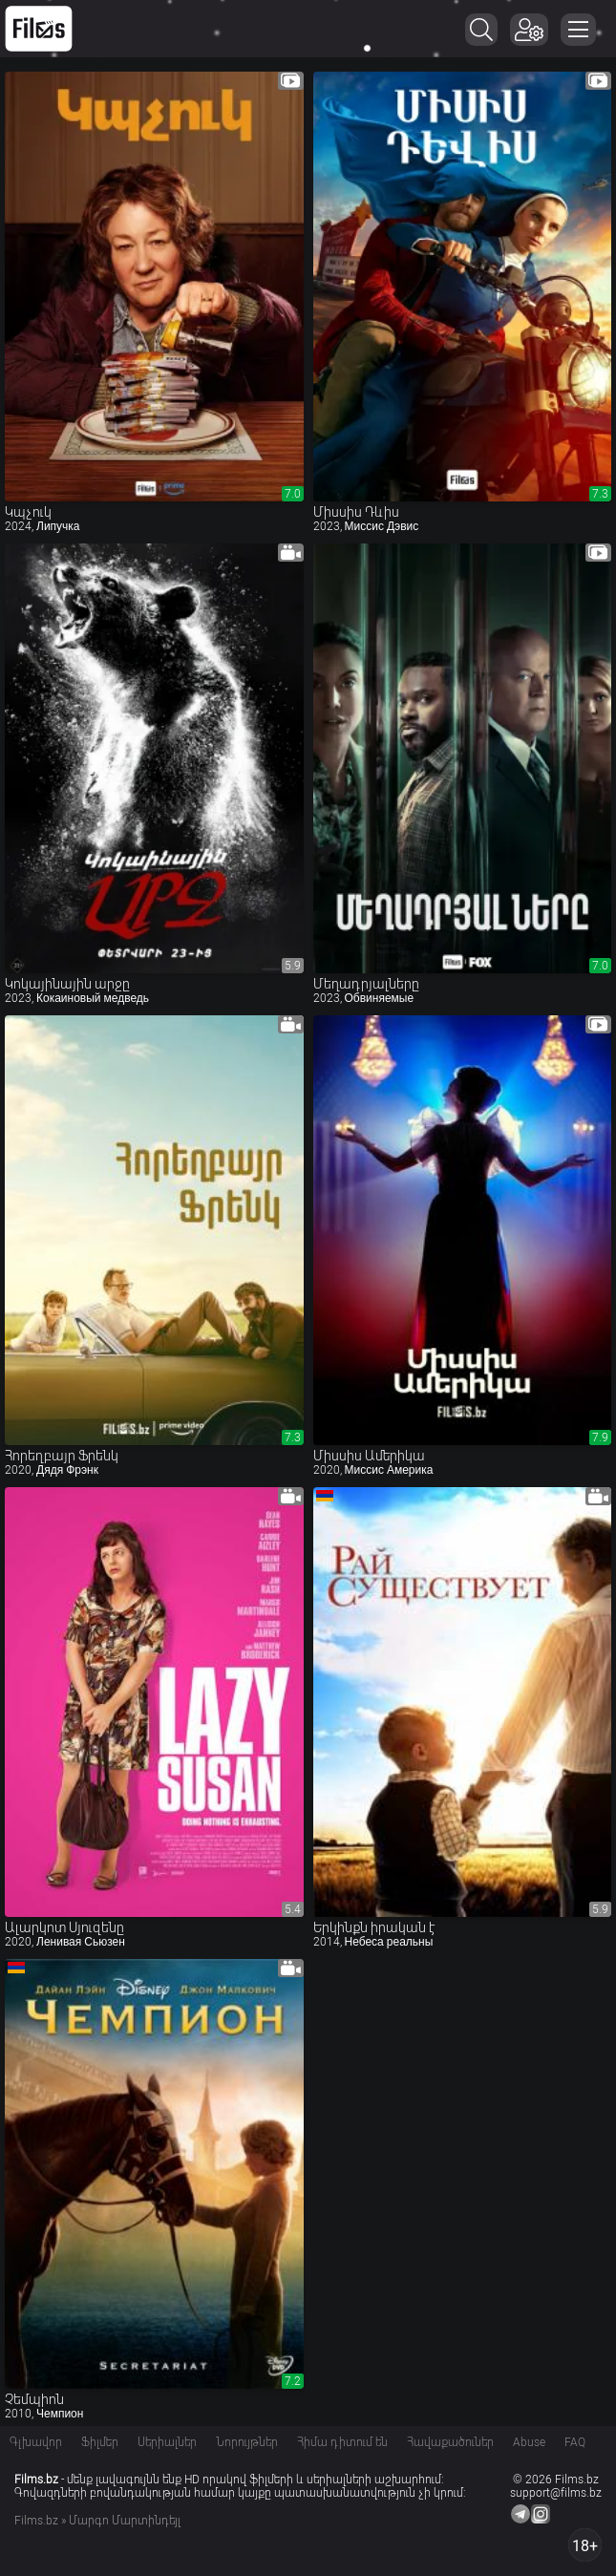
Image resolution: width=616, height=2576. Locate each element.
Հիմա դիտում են (342, 2442)
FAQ (574, 2442)
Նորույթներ (247, 2442)
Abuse (529, 2442)
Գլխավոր (36, 2442)
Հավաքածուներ (450, 2442)
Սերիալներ (167, 2442)
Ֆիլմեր (99, 2442)
